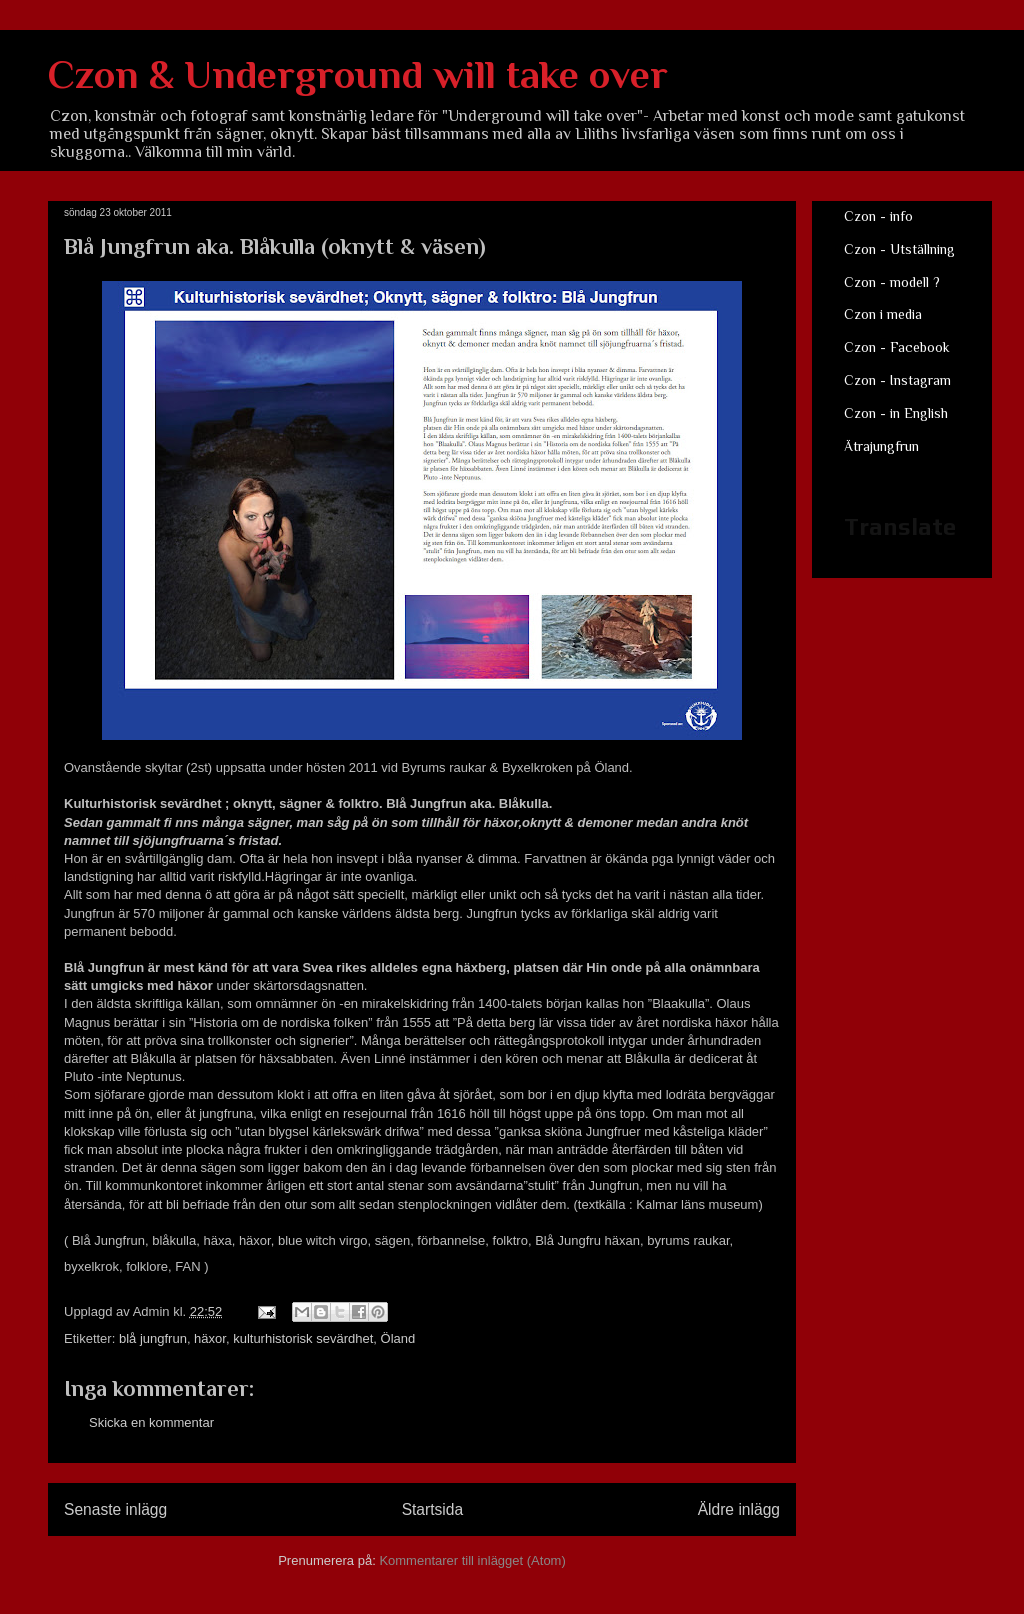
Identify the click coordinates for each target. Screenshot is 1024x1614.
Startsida (433, 1509)
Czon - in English (896, 413)
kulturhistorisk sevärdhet (303, 1338)
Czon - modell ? (892, 282)
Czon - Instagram (897, 380)
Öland (398, 1338)
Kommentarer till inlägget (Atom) (472, 1560)
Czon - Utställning (899, 249)
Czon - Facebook (897, 347)
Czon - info (878, 216)
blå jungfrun (153, 1338)
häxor (210, 1338)
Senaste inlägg (115, 1509)
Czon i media (883, 314)
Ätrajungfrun (881, 446)
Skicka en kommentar (151, 1422)
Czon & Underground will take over (358, 74)
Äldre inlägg (739, 1509)
